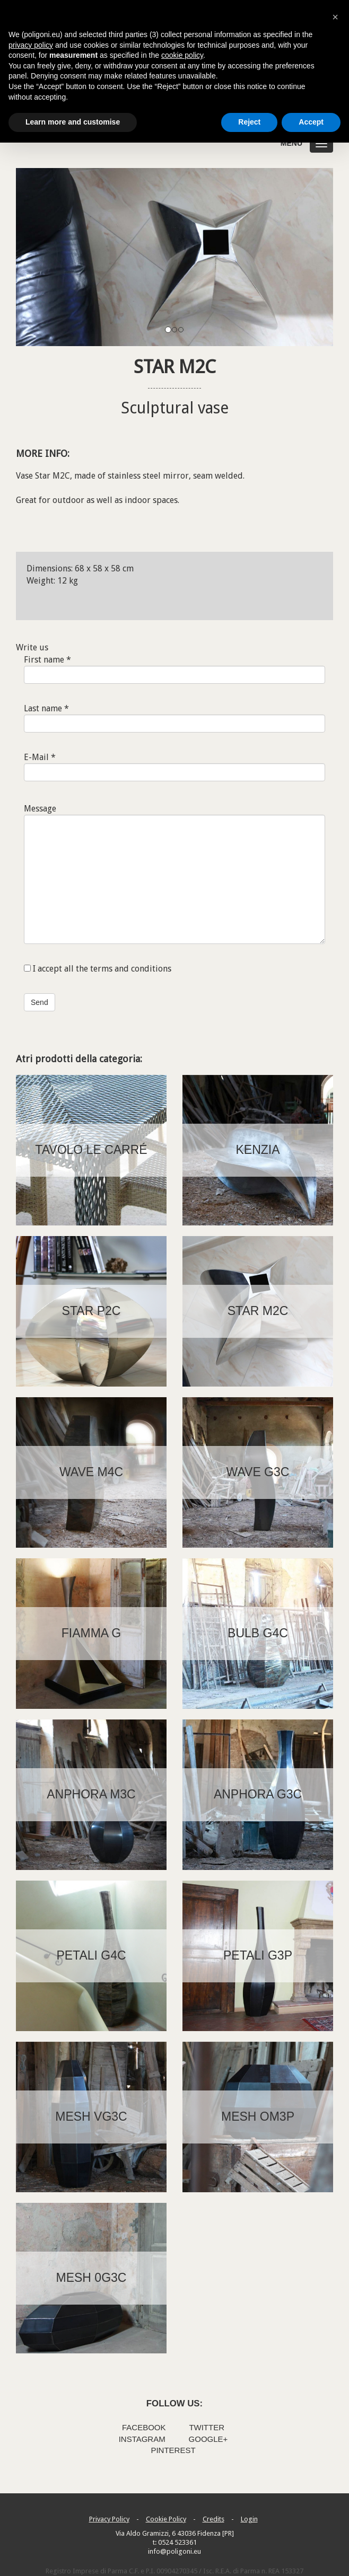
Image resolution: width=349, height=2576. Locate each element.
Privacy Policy (109, 2519)
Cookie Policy (166, 2519)
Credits (213, 2519)
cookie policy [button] (182, 55)
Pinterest (173, 2450)
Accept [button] (311, 122)
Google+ (208, 2438)
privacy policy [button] (30, 45)
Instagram (142, 2438)
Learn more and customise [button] (72, 122)
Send (39, 1002)
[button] (335, 16)
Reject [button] (249, 122)
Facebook (144, 2427)
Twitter (206, 2427)
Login (249, 2519)
